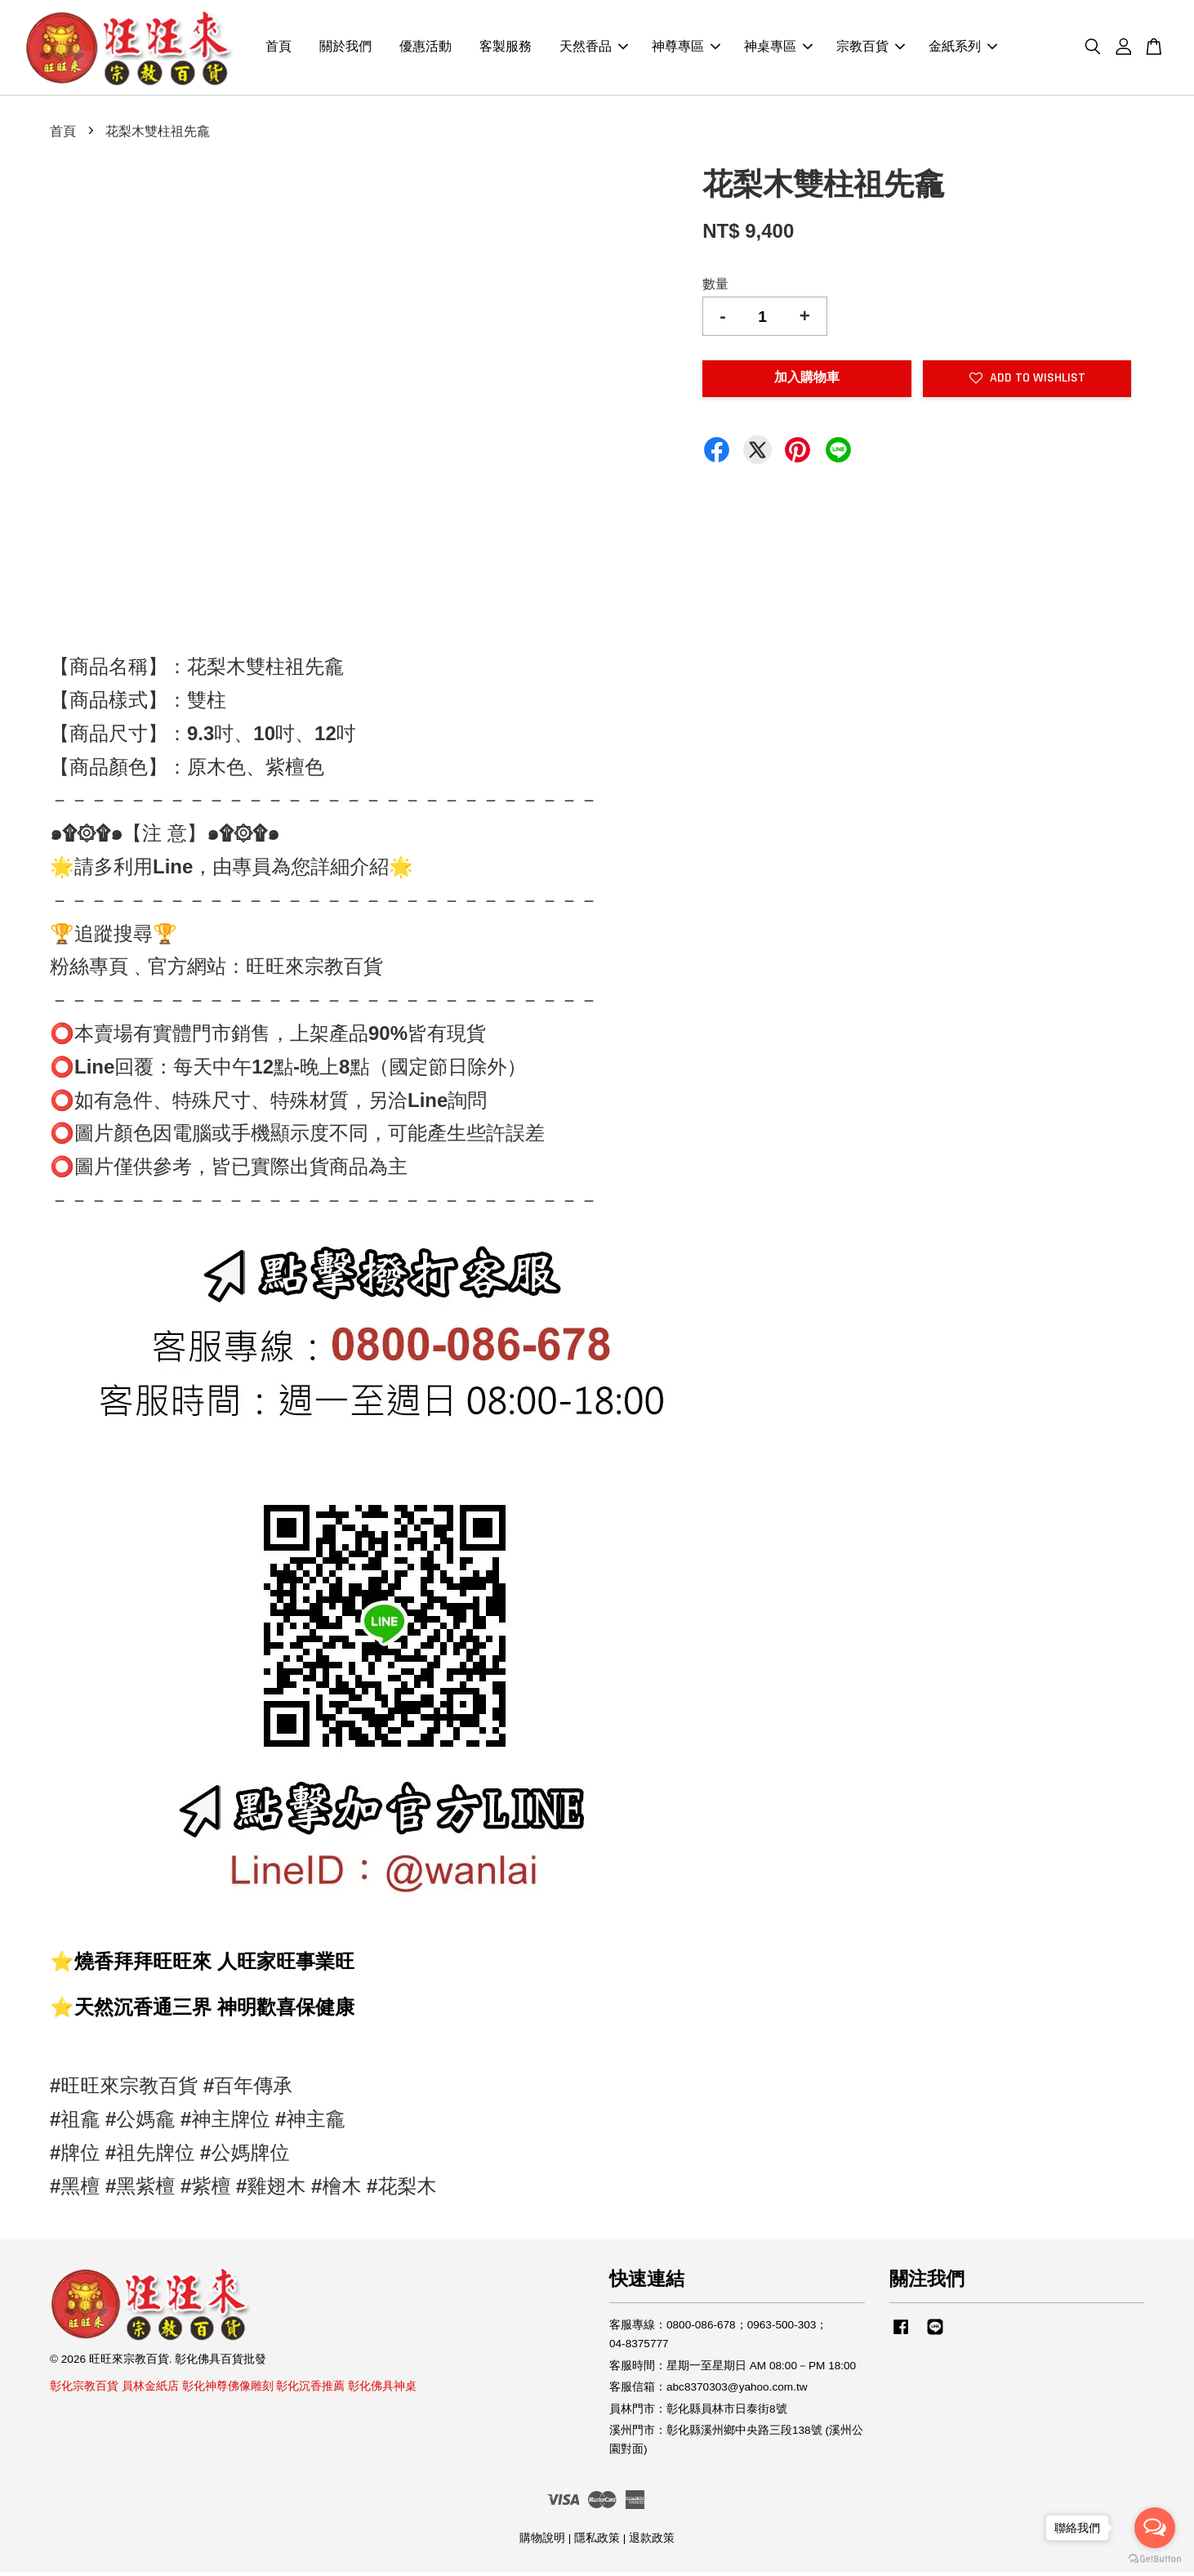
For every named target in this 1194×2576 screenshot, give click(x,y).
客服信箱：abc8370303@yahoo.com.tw (708, 2391)
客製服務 (505, 49)
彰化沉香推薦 (310, 2389)
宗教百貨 (870, 49)
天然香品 (593, 49)
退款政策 (652, 2541)
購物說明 (542, 2541)
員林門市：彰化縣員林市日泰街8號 (698, 2412)
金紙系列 (963, 49)
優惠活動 (425, 49)
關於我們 (345, 49)
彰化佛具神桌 (382, 2389)
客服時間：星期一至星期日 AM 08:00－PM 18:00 (732, 2369)
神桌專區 (778, 49)
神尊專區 (686, 49)
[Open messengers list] (1154, 2527)
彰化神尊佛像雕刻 (228, 2389)
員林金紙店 (150, 2389)
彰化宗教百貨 (84, 2389)
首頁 (278, 49)
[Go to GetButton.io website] (1155, 2559)
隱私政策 (597, 2541)
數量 (715, 287)
